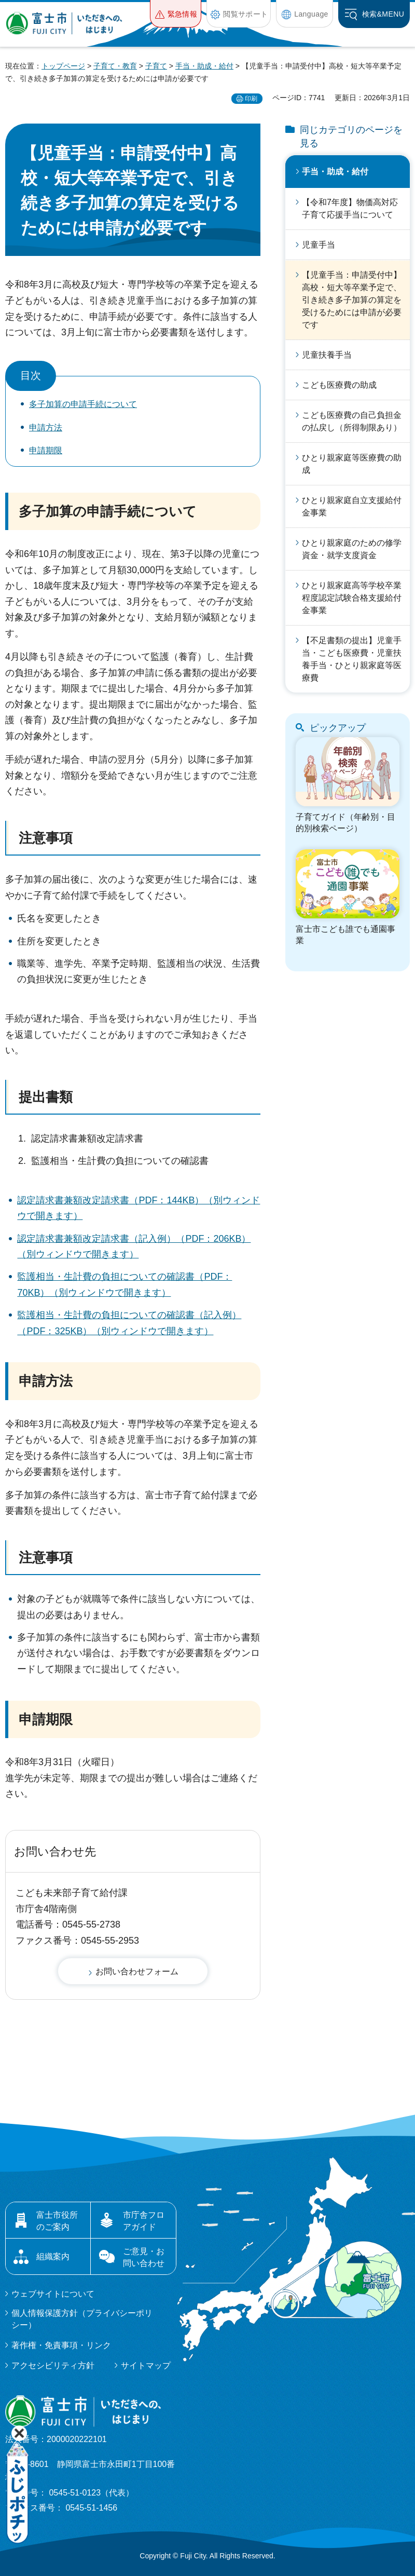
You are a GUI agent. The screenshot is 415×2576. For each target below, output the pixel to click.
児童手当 (318, 244)
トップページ (63, 66)
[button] (175, 14)
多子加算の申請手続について (83, 404)
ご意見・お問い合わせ (143, 2257)
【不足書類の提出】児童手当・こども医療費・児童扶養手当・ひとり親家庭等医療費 (352, 659)
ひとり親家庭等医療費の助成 (352, 463)
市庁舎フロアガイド (143, 2221)
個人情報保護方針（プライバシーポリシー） (82, 2319)
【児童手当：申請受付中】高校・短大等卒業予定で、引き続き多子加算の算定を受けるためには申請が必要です (352, 299)
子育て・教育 (115, 66)
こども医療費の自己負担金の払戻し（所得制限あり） (352, 421)
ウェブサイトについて (52, 2293)
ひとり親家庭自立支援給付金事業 (352, 506)
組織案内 (53, 2256)
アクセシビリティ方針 (52, 2365)
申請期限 (45, 450)
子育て (156, 66)
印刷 (251, 98)
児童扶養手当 (327, 354)
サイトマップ (146, 2365)
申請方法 (45, 427)
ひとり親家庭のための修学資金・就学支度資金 (352, 549)
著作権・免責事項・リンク (61, 2345)
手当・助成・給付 (204, 66)
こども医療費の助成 (339, 385)
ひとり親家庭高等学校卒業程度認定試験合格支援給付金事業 (352, 598)
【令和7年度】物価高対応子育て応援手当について (350, 208)
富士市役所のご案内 (57, 2221)
